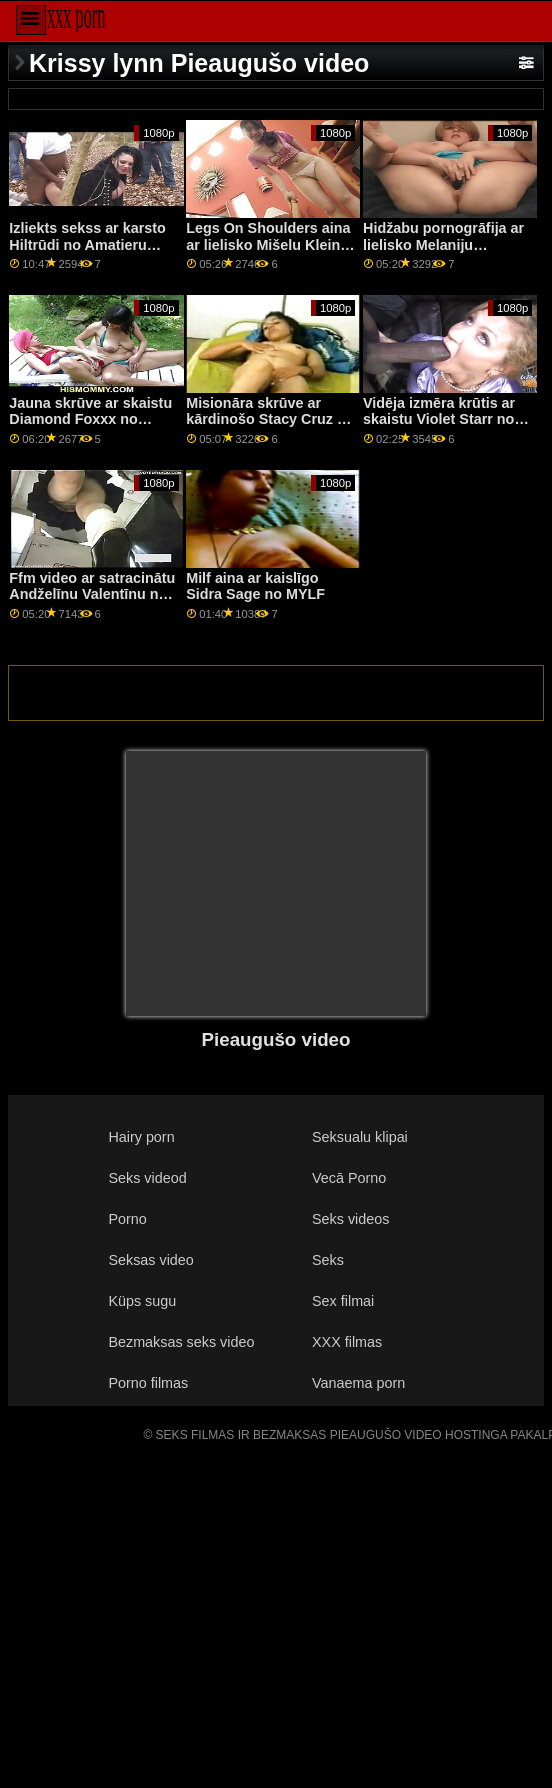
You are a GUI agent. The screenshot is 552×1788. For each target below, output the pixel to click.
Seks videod (147, 1178)
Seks (328, 1260)
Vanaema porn (358, 1383)
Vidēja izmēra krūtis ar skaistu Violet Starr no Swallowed (439, 419)
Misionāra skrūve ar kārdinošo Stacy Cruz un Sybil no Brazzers (270, 419)
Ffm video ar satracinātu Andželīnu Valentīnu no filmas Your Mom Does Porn (92, 603)
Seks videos (350, 1219)
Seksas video (150, 1260)
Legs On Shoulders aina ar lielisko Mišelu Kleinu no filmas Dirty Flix (268, 244)
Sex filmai (343, 1301)
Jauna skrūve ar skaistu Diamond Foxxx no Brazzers (90, 419)
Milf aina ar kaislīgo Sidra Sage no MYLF (255, 586)
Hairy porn (141, 1137)
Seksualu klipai (360, 1137)
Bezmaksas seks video (181, 1342)
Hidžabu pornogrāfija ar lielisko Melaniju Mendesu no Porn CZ (443, 244)
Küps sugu (142, 1301)
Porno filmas (148, 1383)
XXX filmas (347, 1342)
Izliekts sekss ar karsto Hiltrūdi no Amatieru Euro (87, 244)
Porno (127, 1219)
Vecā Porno (349, 1178)
